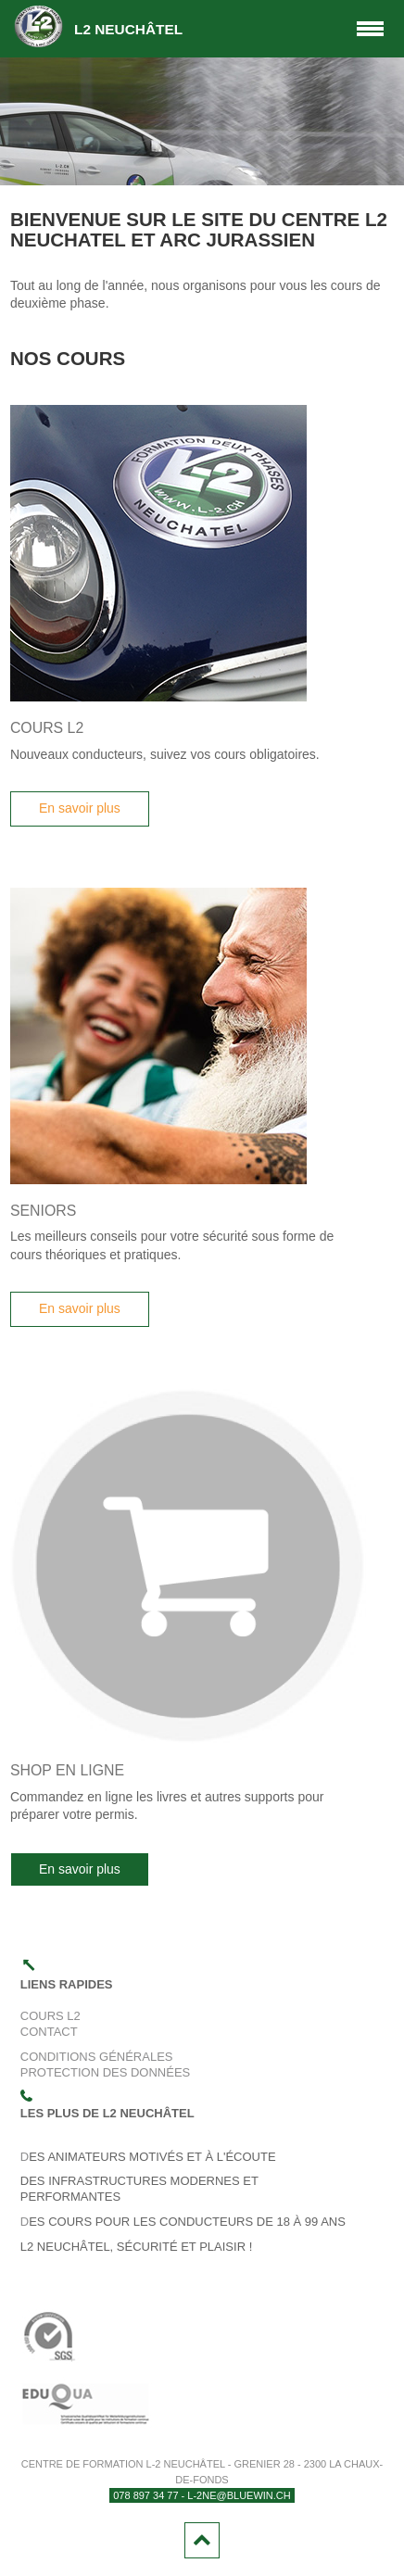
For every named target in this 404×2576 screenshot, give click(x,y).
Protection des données (105, 2072)
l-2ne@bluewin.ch (238, 2495)
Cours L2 (50, 2016)
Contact (49, 2032)
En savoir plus (79, 808)
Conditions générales (96, 2057)
